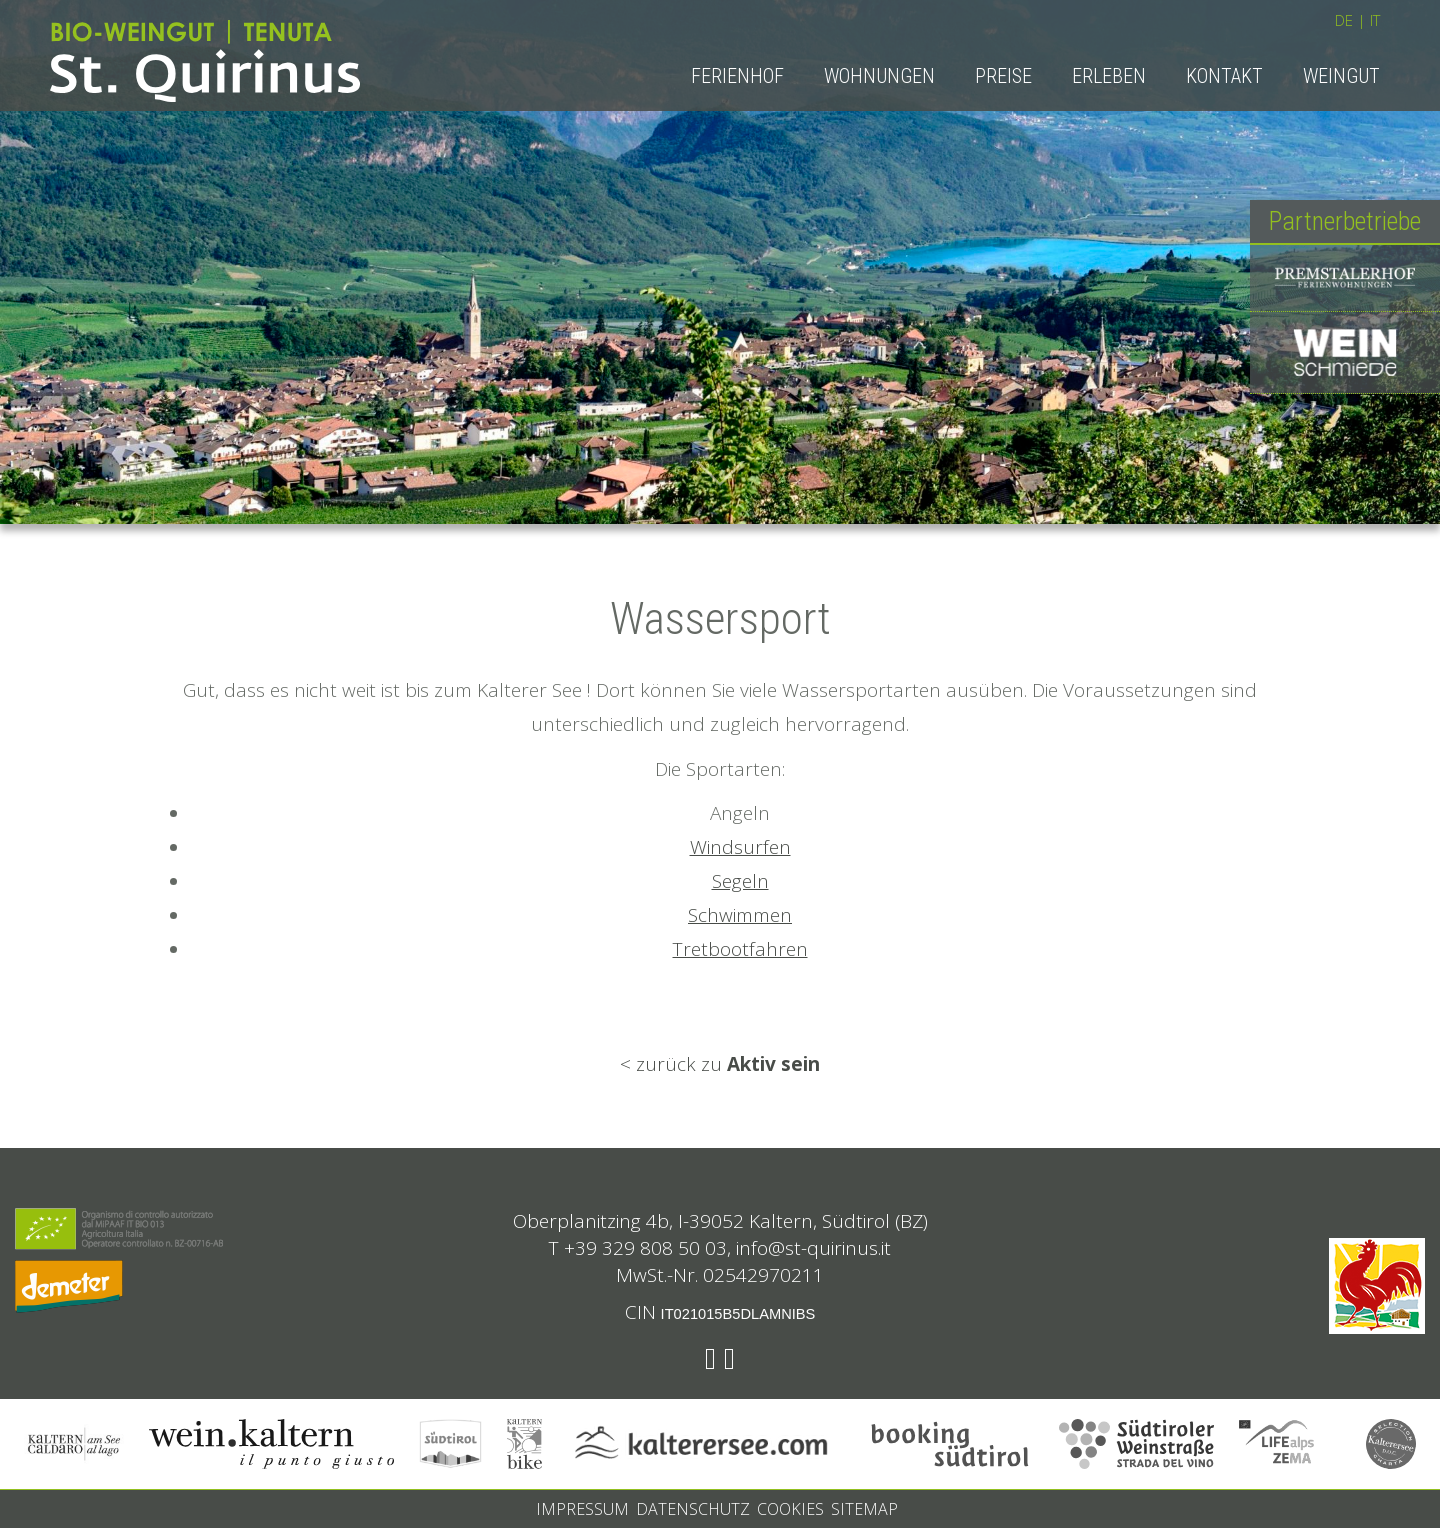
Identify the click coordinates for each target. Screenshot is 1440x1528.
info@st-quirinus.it (813, 1248)
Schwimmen (740, 915)
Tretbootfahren (740, 949)
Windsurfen (740, 847)
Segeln (740, 881)
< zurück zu (720, 1064)
